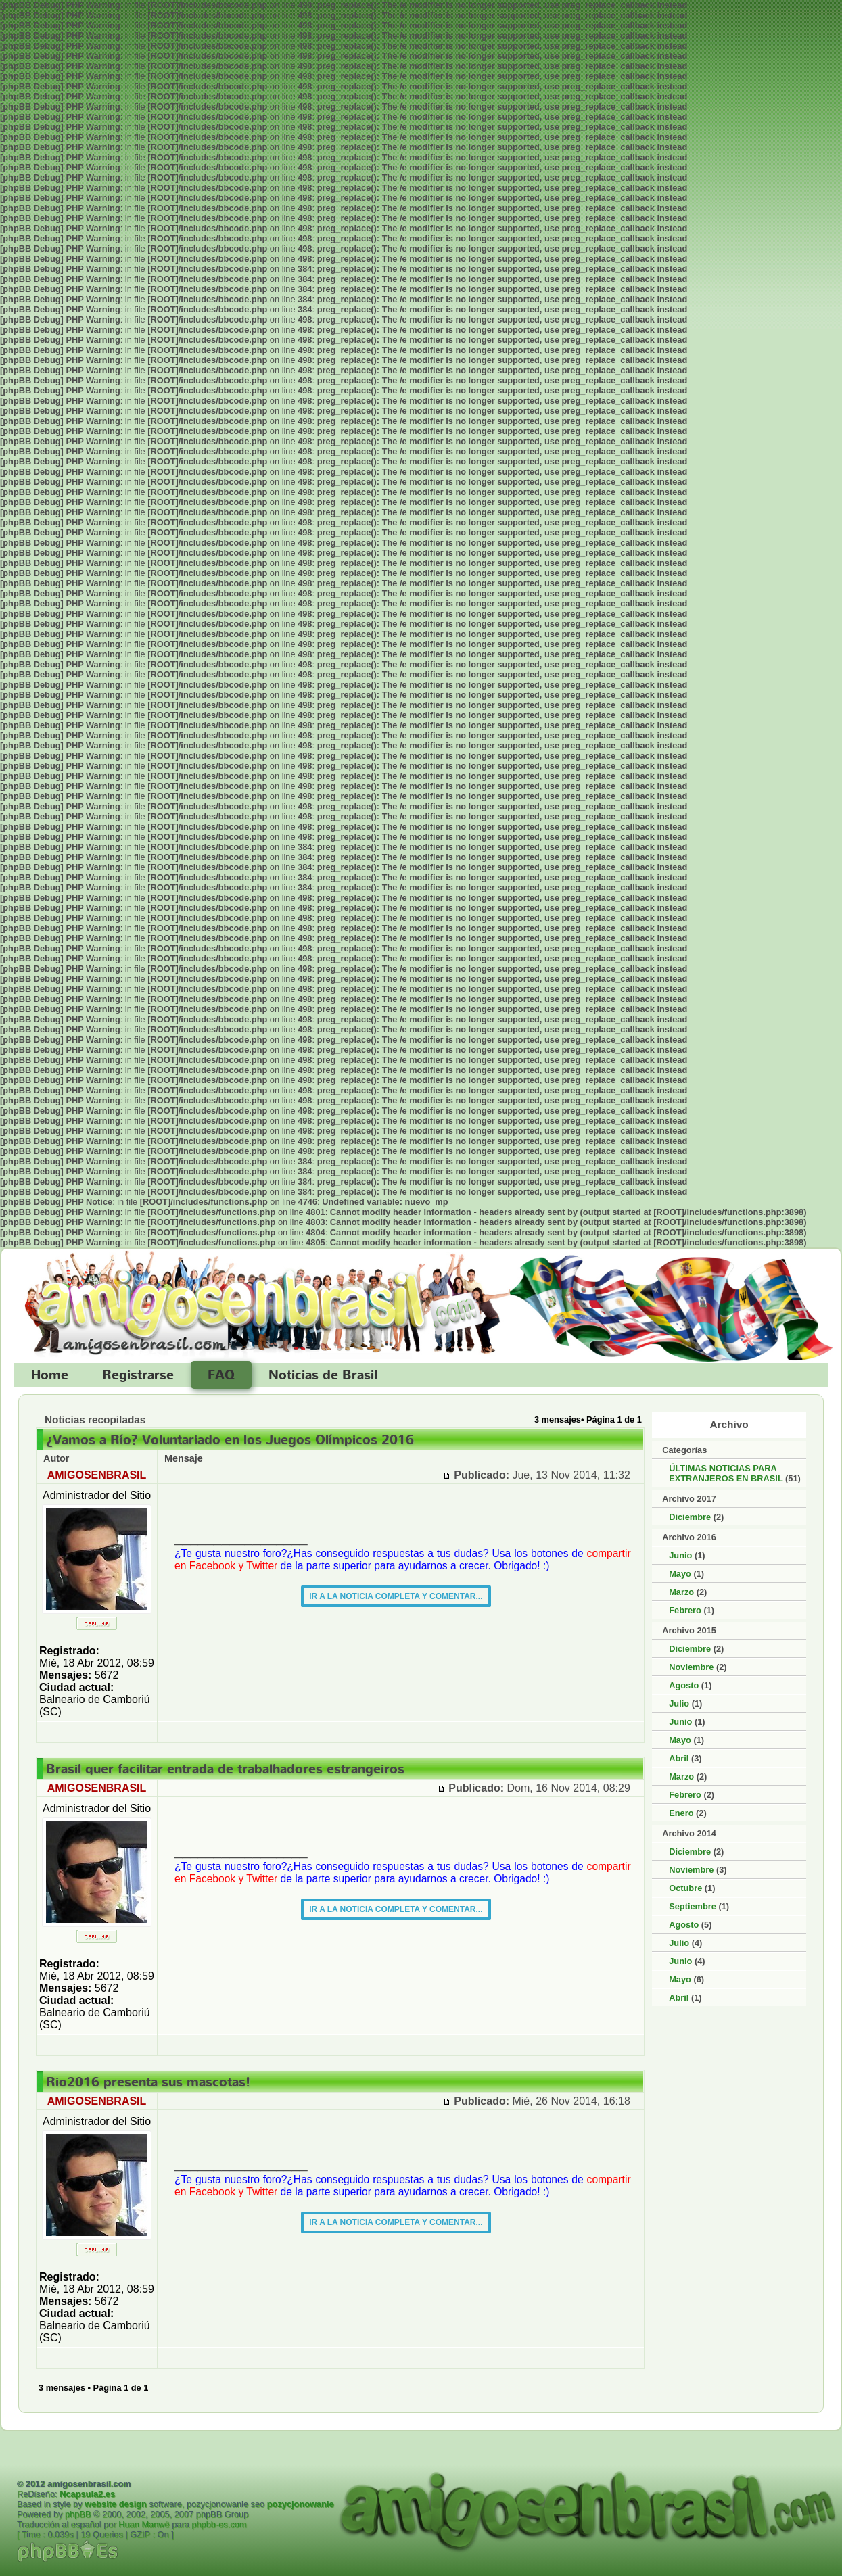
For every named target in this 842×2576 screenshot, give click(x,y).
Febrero (685, 1610)
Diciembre (690, 1517)
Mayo (680, 1574)
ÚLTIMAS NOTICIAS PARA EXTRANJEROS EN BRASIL (725, 1473)
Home (49, 1375)
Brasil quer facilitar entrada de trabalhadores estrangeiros (225, 1769)
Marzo (681, 1592)
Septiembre (692, 1906)
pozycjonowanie (300, 2504)
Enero (681, 1813)
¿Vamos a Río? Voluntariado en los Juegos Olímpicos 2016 (230, 1440)
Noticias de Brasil (322, 1375)
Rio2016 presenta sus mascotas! (148, 2082)
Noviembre (691, 1667)
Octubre (685, 1888)
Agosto (684, 1685)
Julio (679, 1703)
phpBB (78, 2514)
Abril (678, 1758)
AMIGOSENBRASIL (97, 1475)
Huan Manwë (143, 2524)
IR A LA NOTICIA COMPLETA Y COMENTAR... (395, 1596)
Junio (680, 1555)
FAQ (221, 1375)
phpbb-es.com (218, 2524)
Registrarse (138, 1375)
